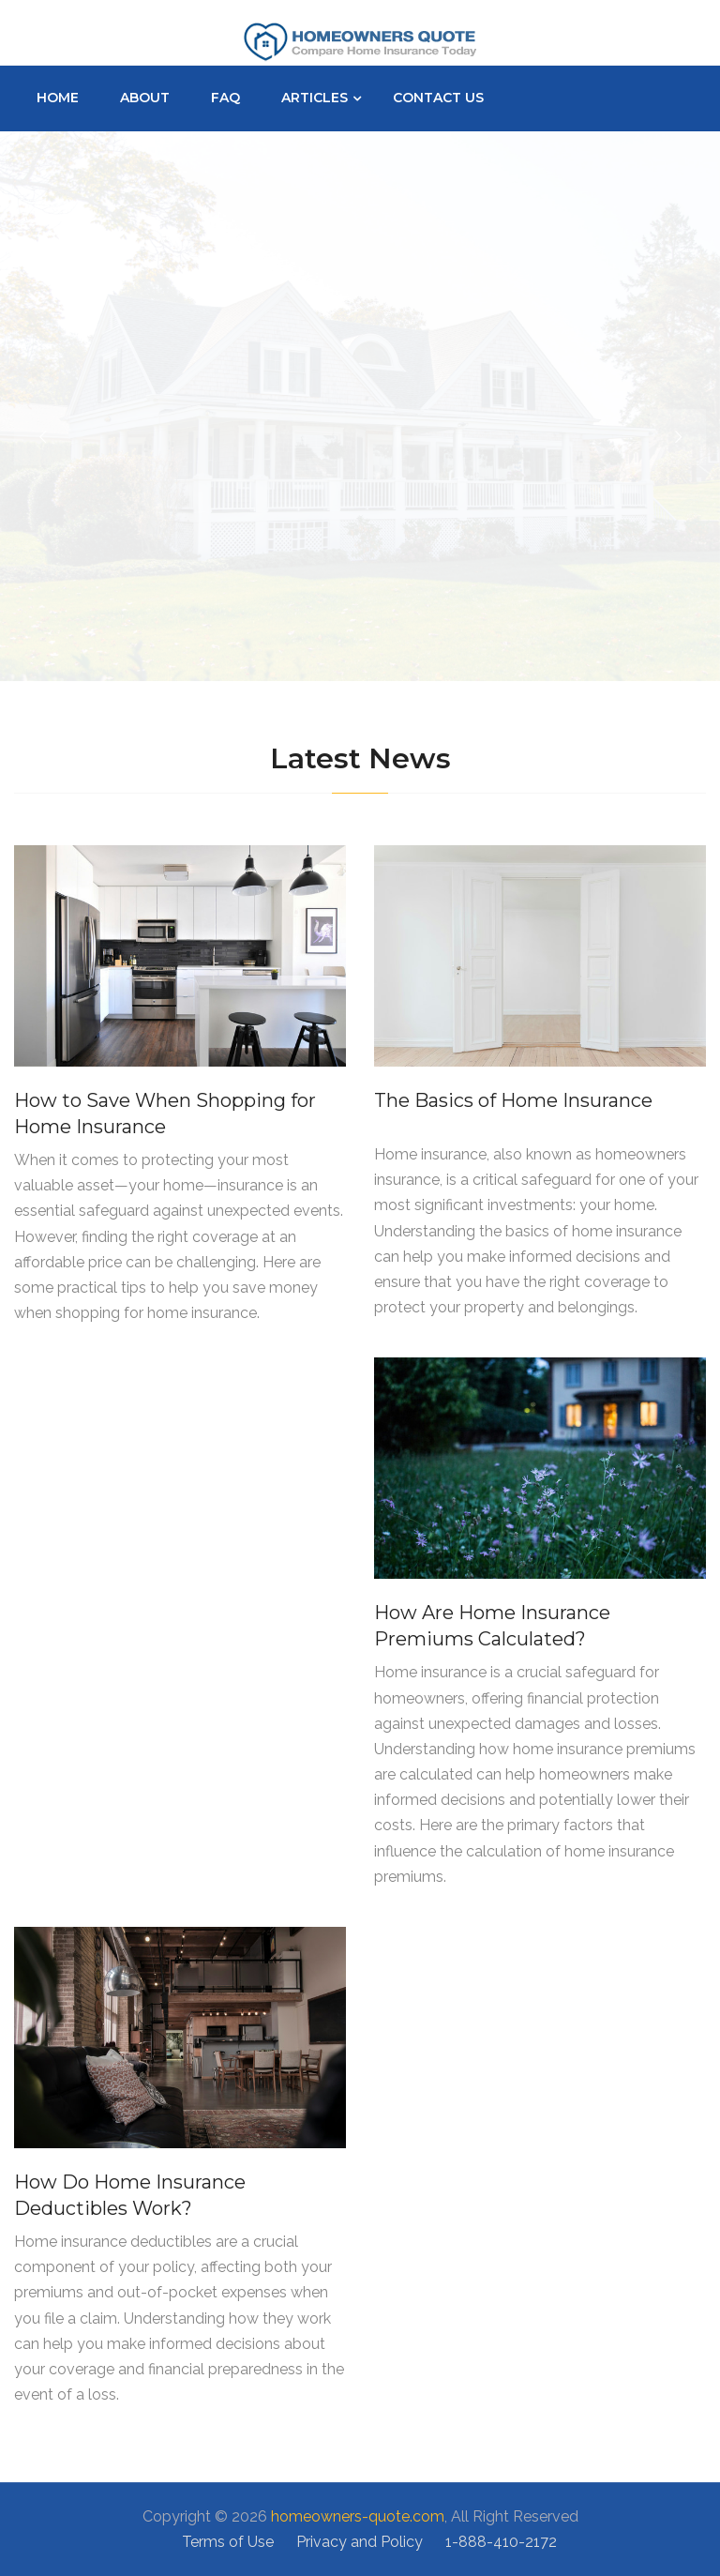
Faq (225, 97)
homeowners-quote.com (357, 2516)
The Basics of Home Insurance (513, 1100)
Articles (314, 97)
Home (58, 97)
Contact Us (438, 97)
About (145, 97)
